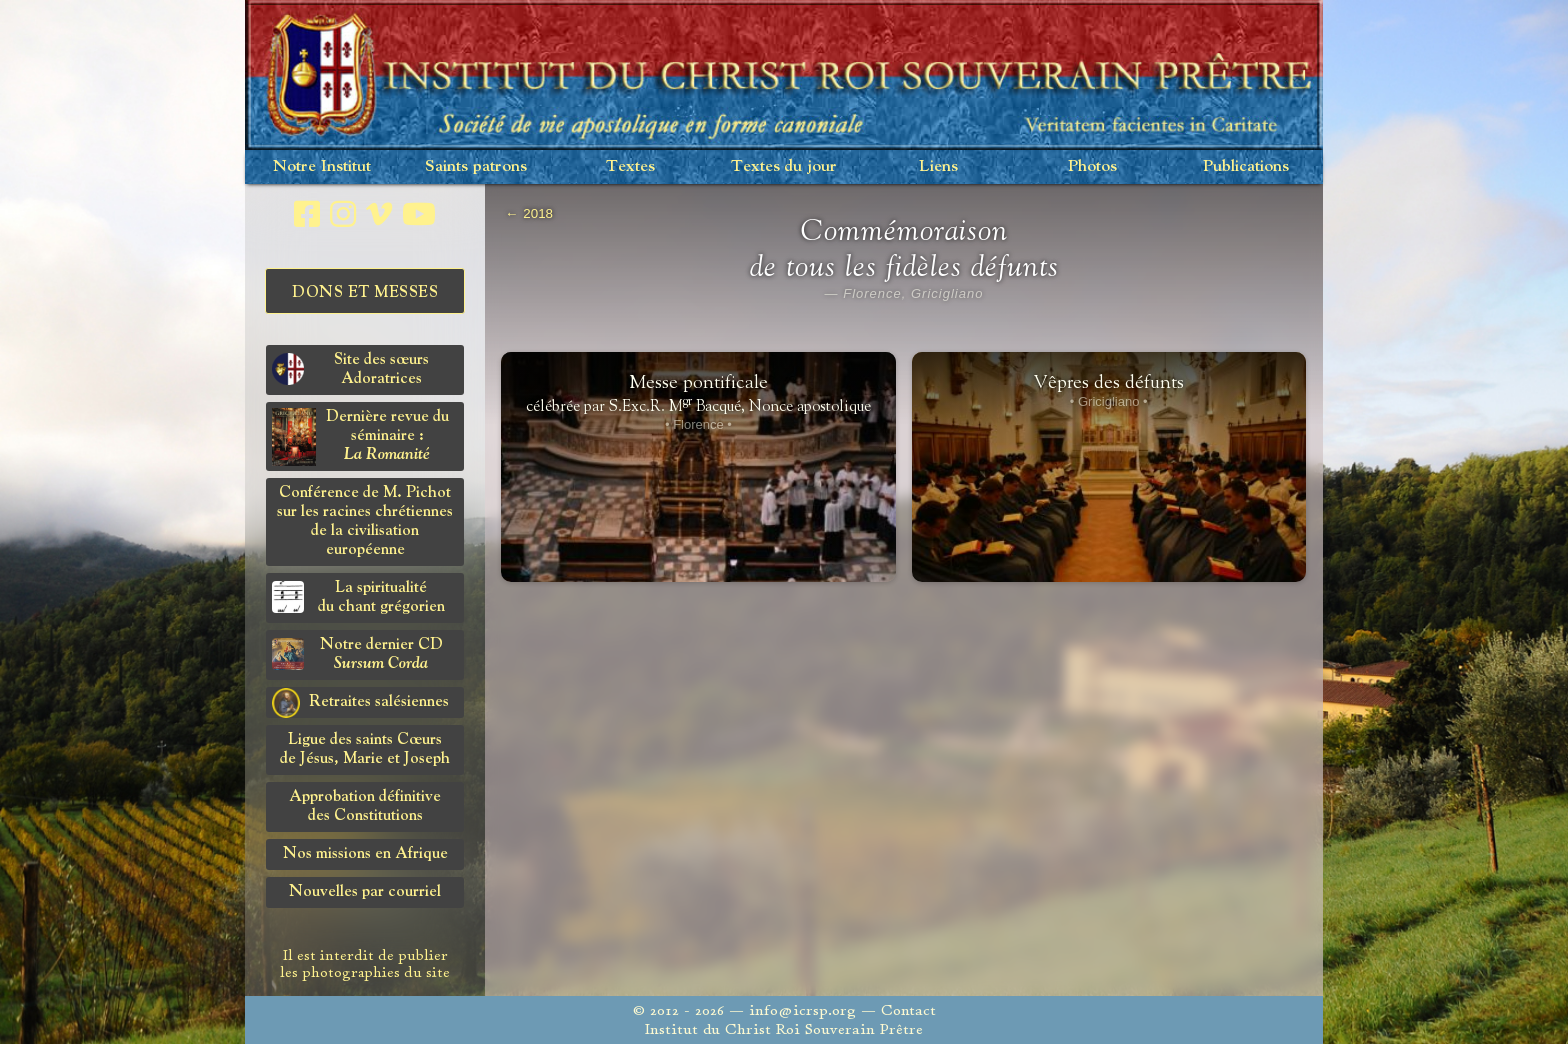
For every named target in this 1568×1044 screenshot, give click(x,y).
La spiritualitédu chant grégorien (358, 597)
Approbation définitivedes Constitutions (365, 806)
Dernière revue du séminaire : (360, 437)
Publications (1246, 166)
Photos (1092, 166)
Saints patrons (476, 166)
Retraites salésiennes (360, 703)
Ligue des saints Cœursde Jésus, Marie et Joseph (365, 749)
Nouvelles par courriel (365, 892)
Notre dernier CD (357, 654)
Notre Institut (322, 166)
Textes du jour (784, 166)
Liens (938, 166)
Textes (630, 166)
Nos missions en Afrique (365, 854)
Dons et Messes (365, 293)
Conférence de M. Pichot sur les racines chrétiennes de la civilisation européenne (365, 521)
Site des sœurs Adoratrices (350, 369)
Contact (908, 1010)
